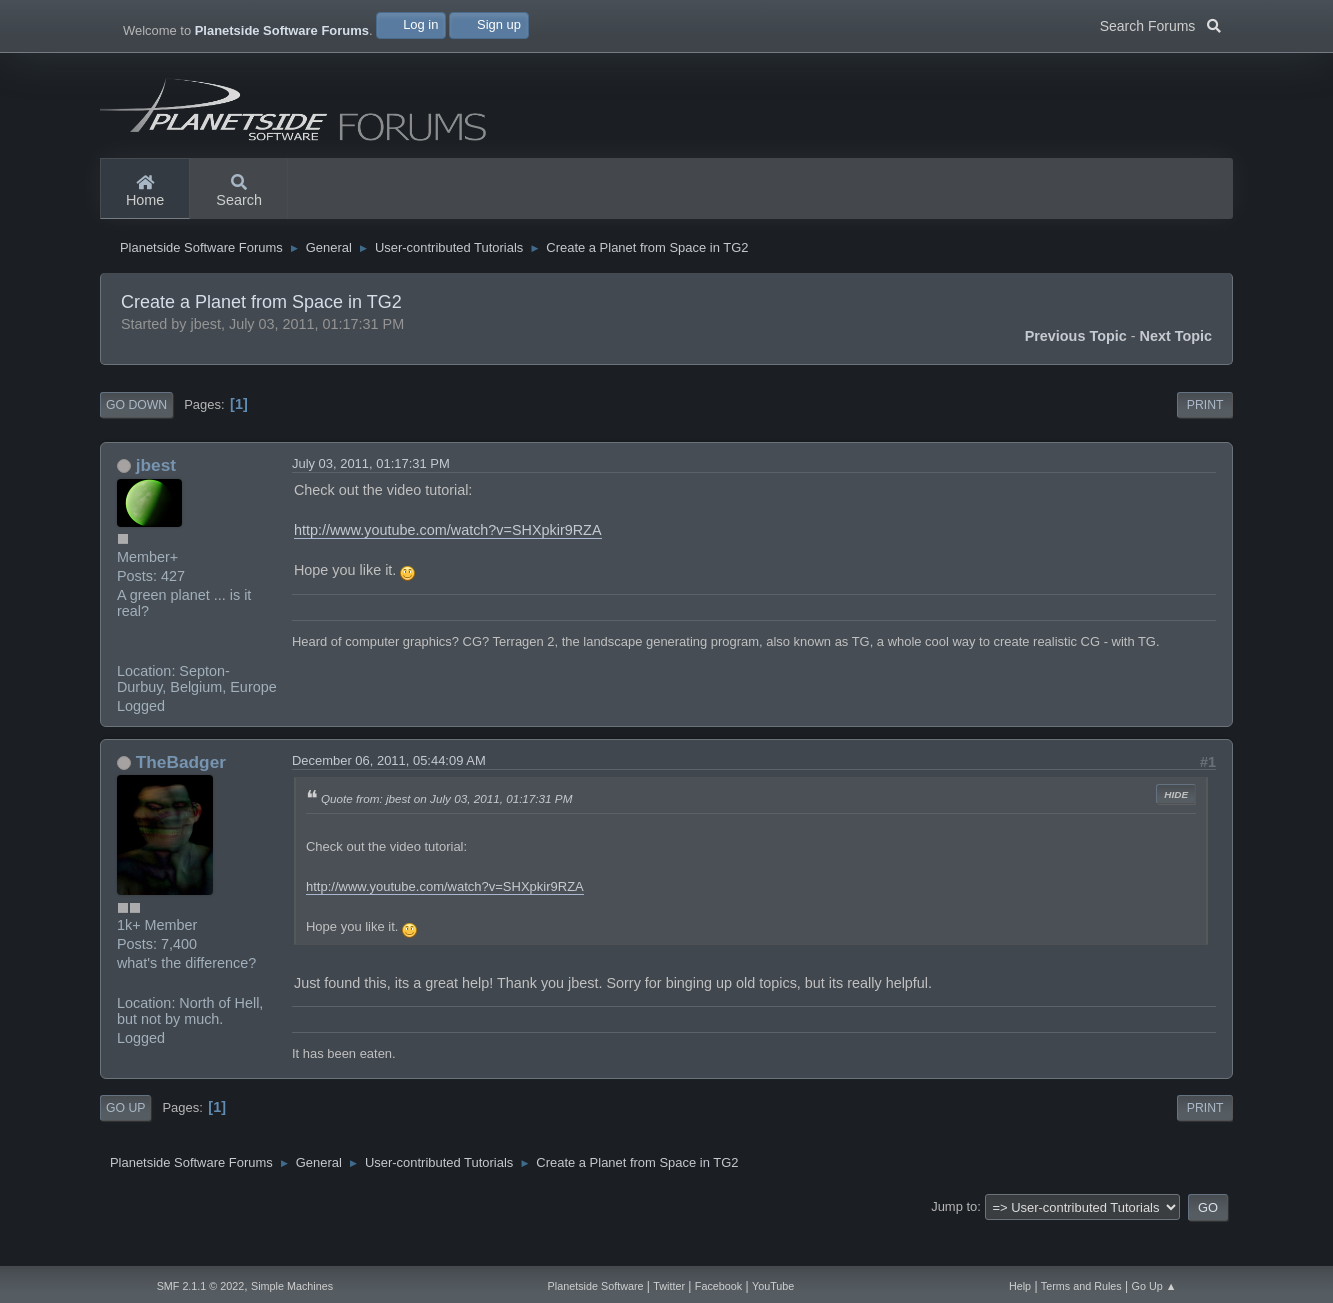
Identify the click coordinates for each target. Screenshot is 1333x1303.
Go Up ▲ (1154, 1286)
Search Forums (1160, 24)
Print (1205, 444)
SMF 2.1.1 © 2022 (201, 1286)
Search (239, 192)
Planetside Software (596, 1286)
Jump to (954, 1245)
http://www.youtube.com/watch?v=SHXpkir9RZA (448, 569)
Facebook (718, 1286)
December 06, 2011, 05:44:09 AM (389, 798)
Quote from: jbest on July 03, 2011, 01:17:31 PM (446, 836)
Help (1020, 1286)
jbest (156, 503)
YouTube (773, 1286)
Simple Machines (292, 1286)
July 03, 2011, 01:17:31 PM (371, 501)
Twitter (669, 1286)
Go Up (125, 1147)
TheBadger (181, 800)
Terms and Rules (1081, 1286)
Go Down (136, 444)
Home (145, 192)
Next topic (1176, 375)
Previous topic (1076, 375)
